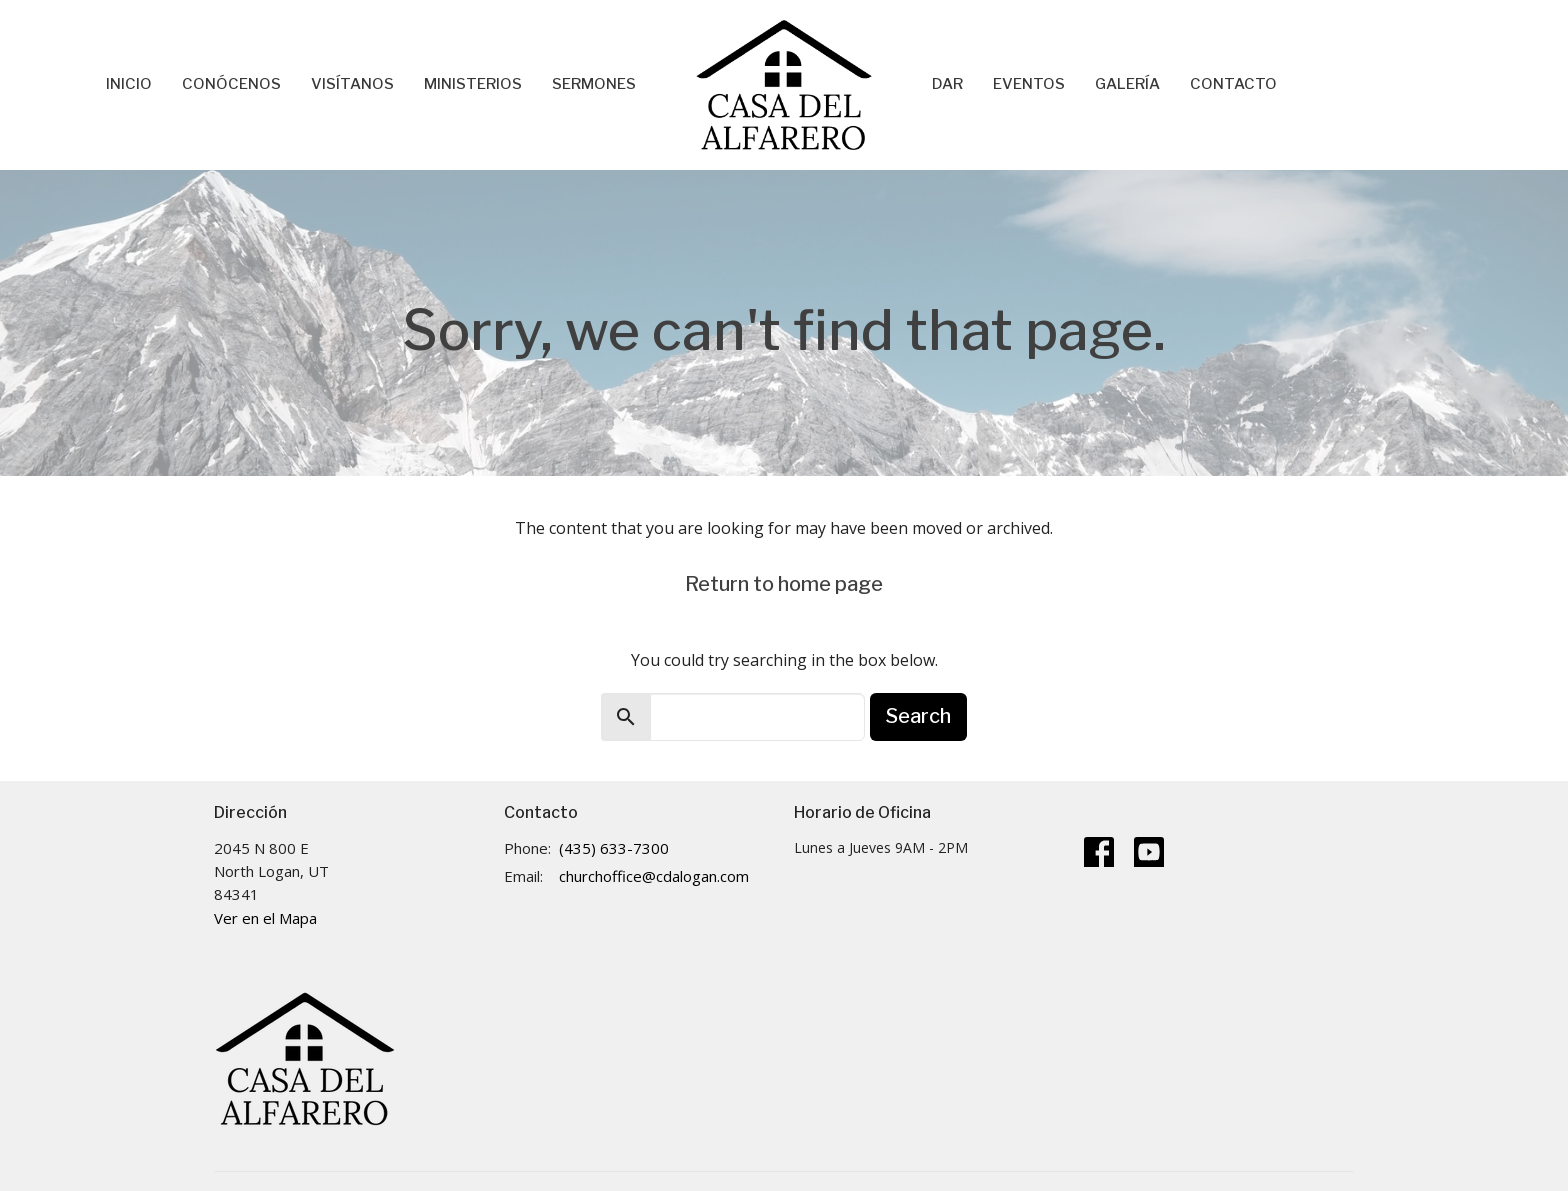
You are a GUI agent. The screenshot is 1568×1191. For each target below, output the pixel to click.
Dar (947, 84)
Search (918, 716)
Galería (1127, 84)
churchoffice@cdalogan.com (654, 876)
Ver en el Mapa (265, 918)
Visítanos (352, 84)
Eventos (1029, 84)
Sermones (594, 84)
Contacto (1233, 84)
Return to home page (784, 584)
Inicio (129, 84)
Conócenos (231, 84)
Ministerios (473, 84)
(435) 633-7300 (614, 848)
